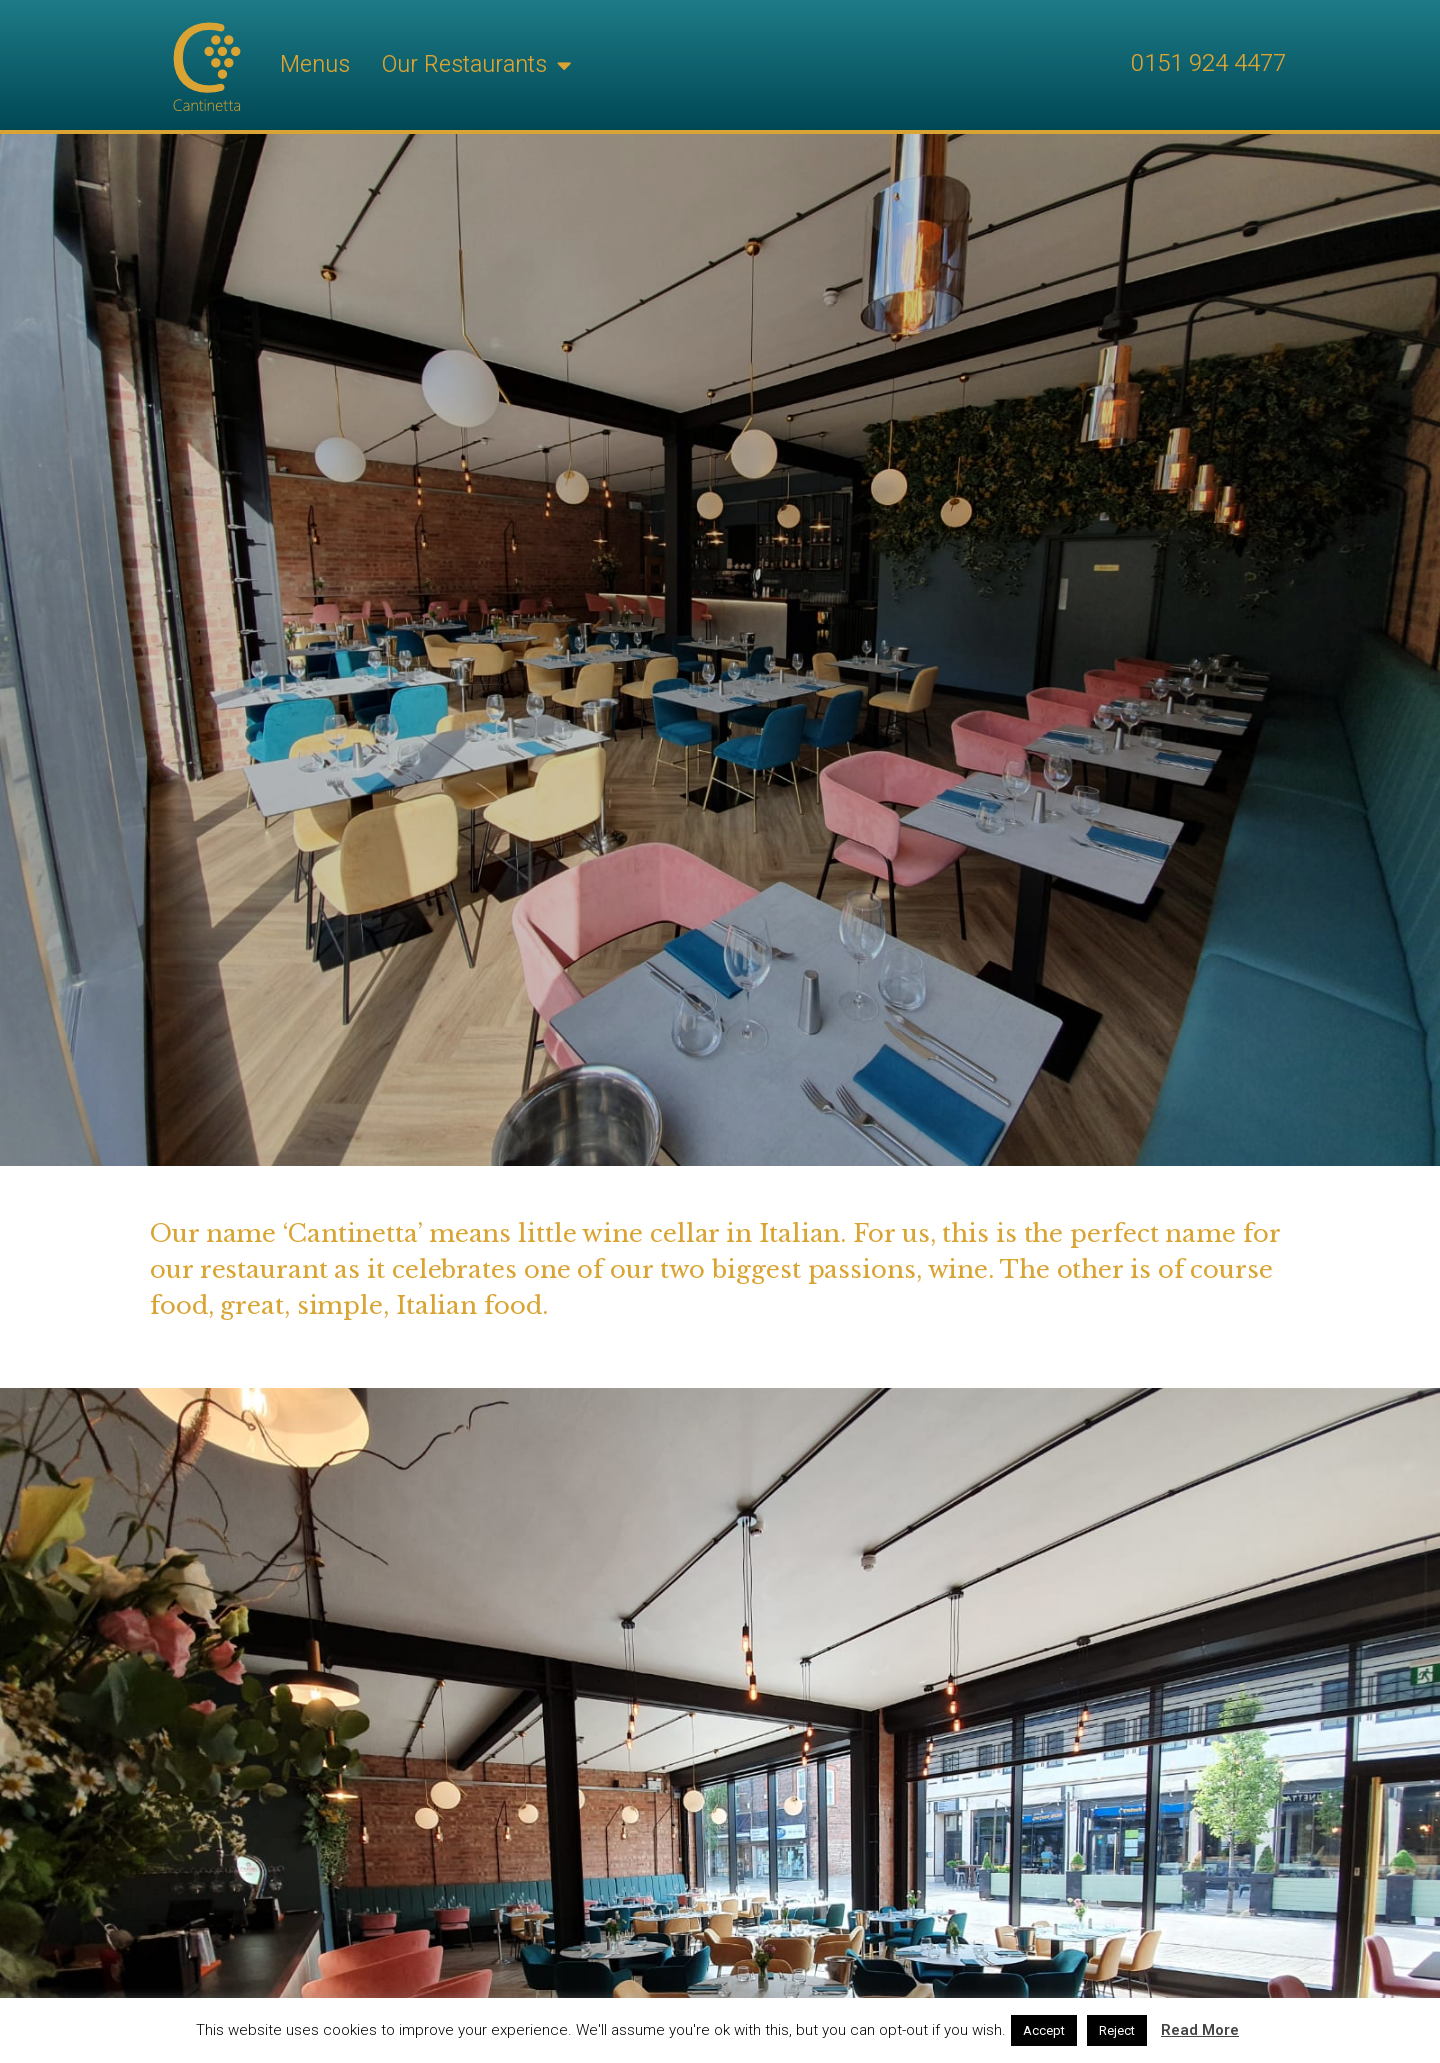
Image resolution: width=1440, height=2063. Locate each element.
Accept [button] (1044, 2030)
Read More (1200, 2030)
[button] (563, 65)
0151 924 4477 (1208, 63)
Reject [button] (1117, 2030)
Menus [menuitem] (315, 65)
